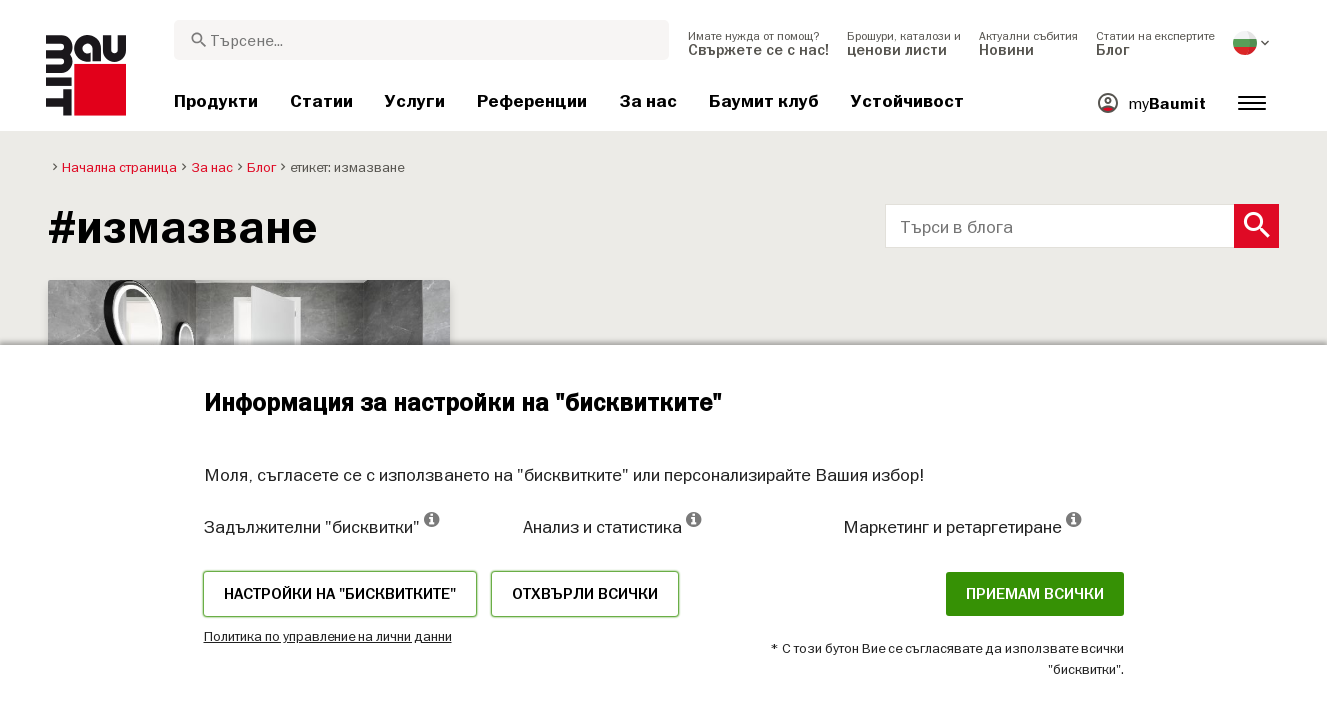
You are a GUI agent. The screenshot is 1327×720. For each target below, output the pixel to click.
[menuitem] (758, 43)
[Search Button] (1256, 226)
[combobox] (421, 40)
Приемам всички (1035, 594)
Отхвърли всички (585, 594)
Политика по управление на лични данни (328, 636)
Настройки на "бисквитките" (340, 594)
